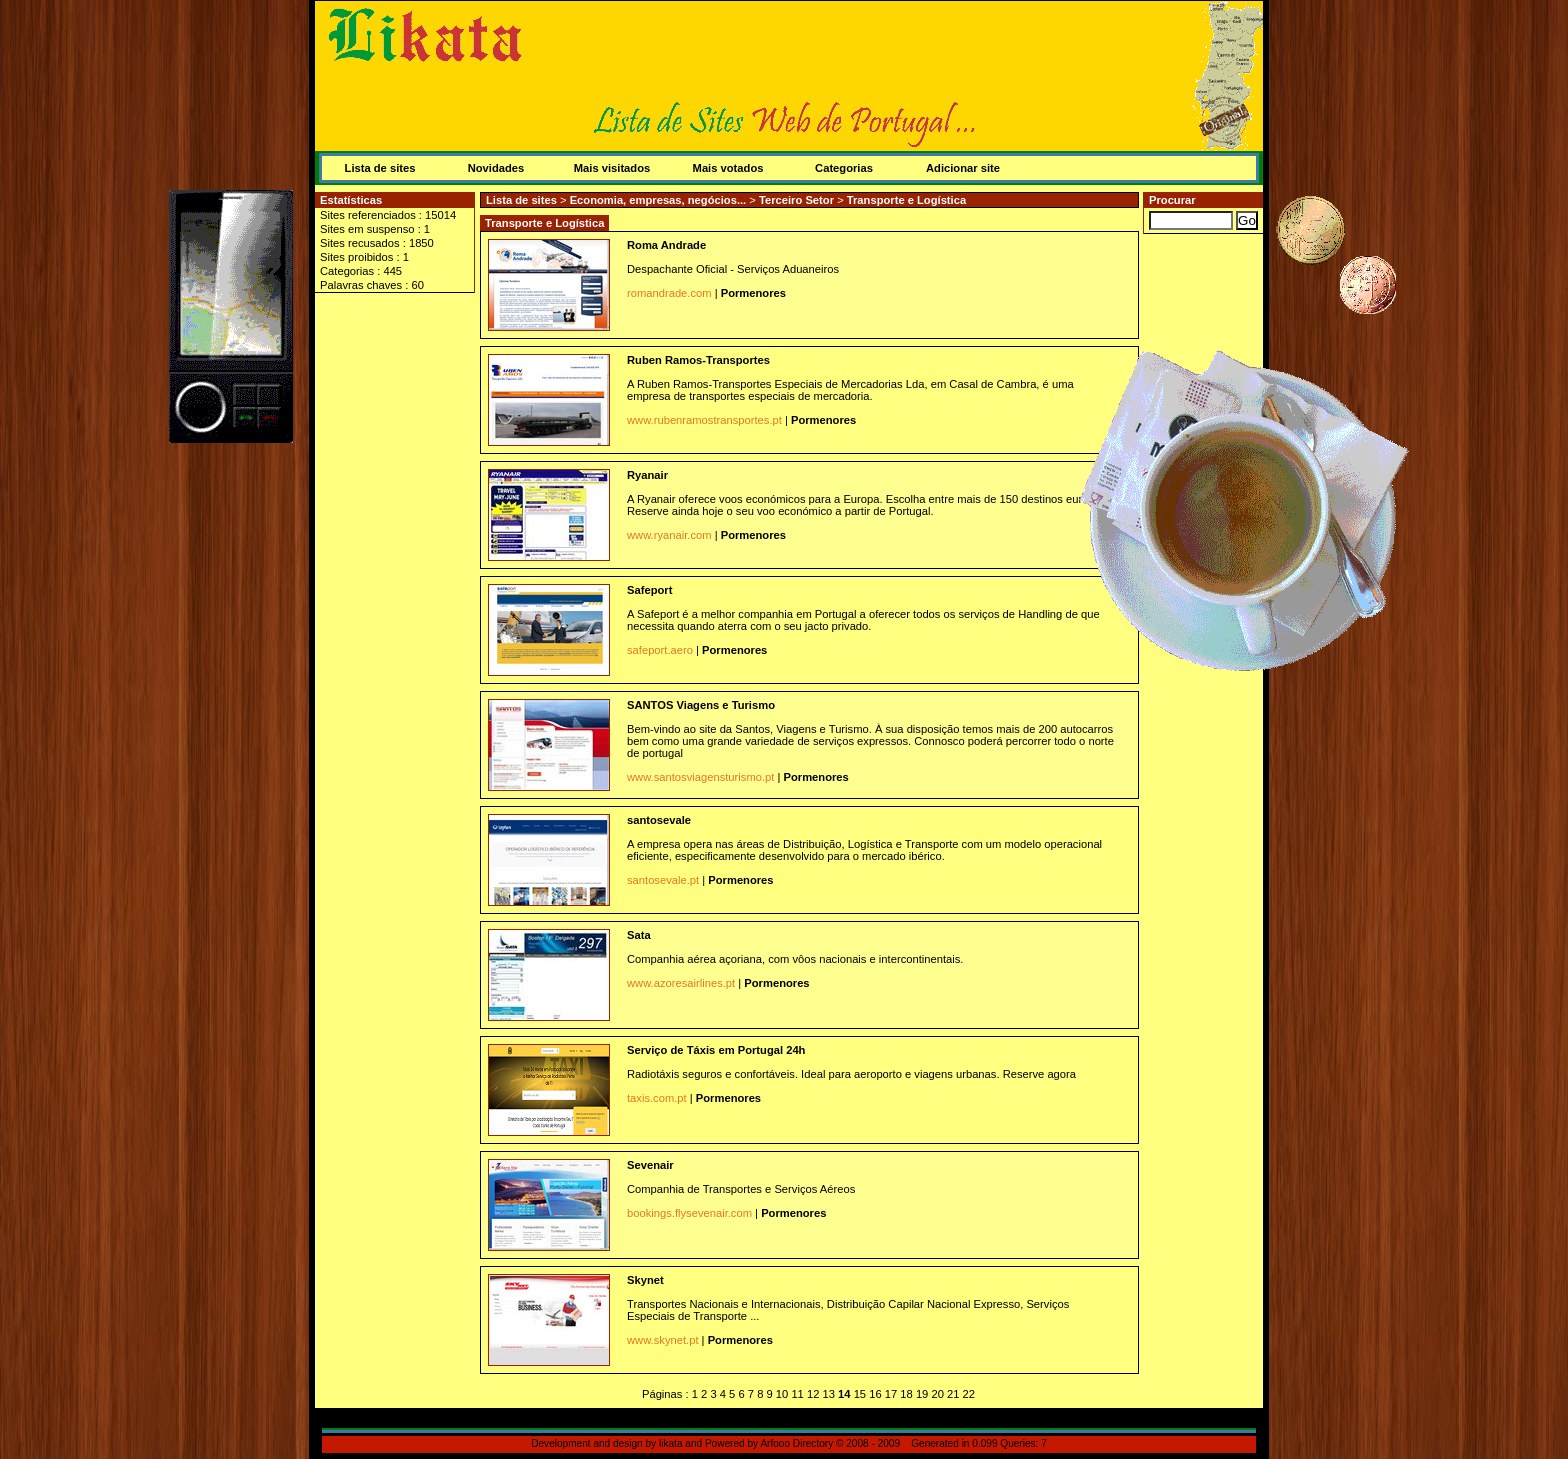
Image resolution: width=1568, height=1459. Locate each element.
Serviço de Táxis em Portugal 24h (716, 1050)
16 (875, 1394)
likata (671, 1443)
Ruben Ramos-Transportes (698, 360)
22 (969, 1394)
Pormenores (753, 293)
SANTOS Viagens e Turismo (701, 705)
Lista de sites (380, 168)
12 (813, 1394)
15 (860, 1394)
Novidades (496, 168)
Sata (639, 935)
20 (937, 1394)
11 (797, 1394)
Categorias (844, 168)
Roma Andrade (666, 245)
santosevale (659, 820)
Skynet (645, 1280)
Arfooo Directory (796, 1443)
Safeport (649, 590)
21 (953, 1394)
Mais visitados (612, 168)
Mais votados (728, 168)
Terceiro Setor (798, 200)
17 (891, 1394)
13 (829, 1394)
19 (922, 1394)
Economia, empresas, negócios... (660, 200)
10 (782, 1394)
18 (906, 1394)
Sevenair (650, 1165)
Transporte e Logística (906, 200)
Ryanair (647, 475)
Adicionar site (963, 168)
